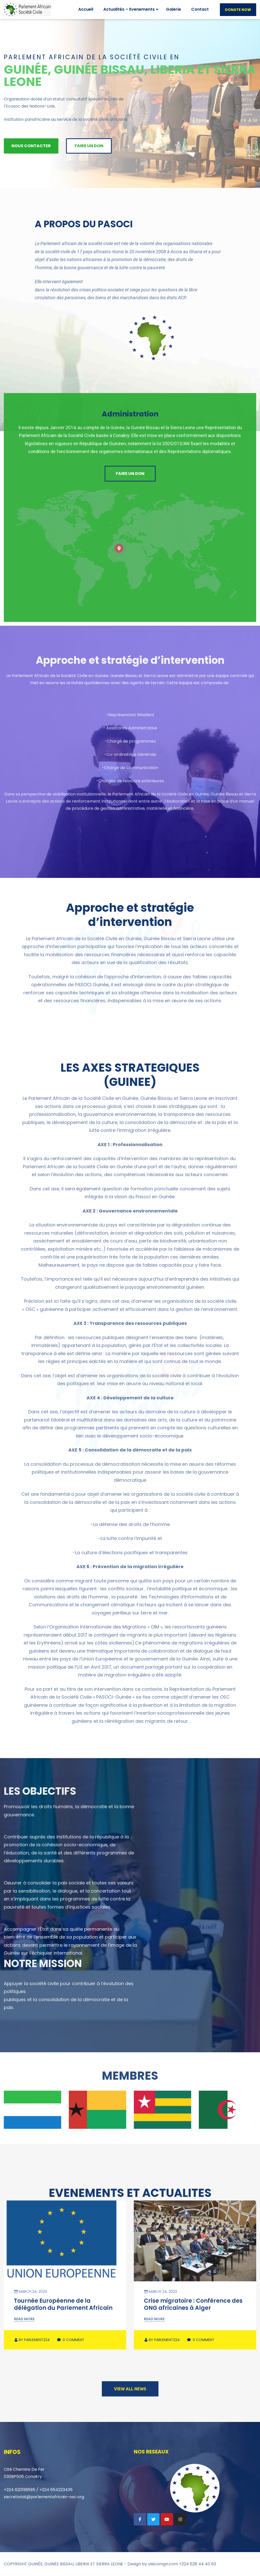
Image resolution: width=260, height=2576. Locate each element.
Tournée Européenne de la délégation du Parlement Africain (63, 2304)
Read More (24, 2319)
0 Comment (70, 2339)
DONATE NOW (238, 9)
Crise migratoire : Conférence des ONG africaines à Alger (193, 2304)
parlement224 (32, 2339)
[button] (31, 146)
